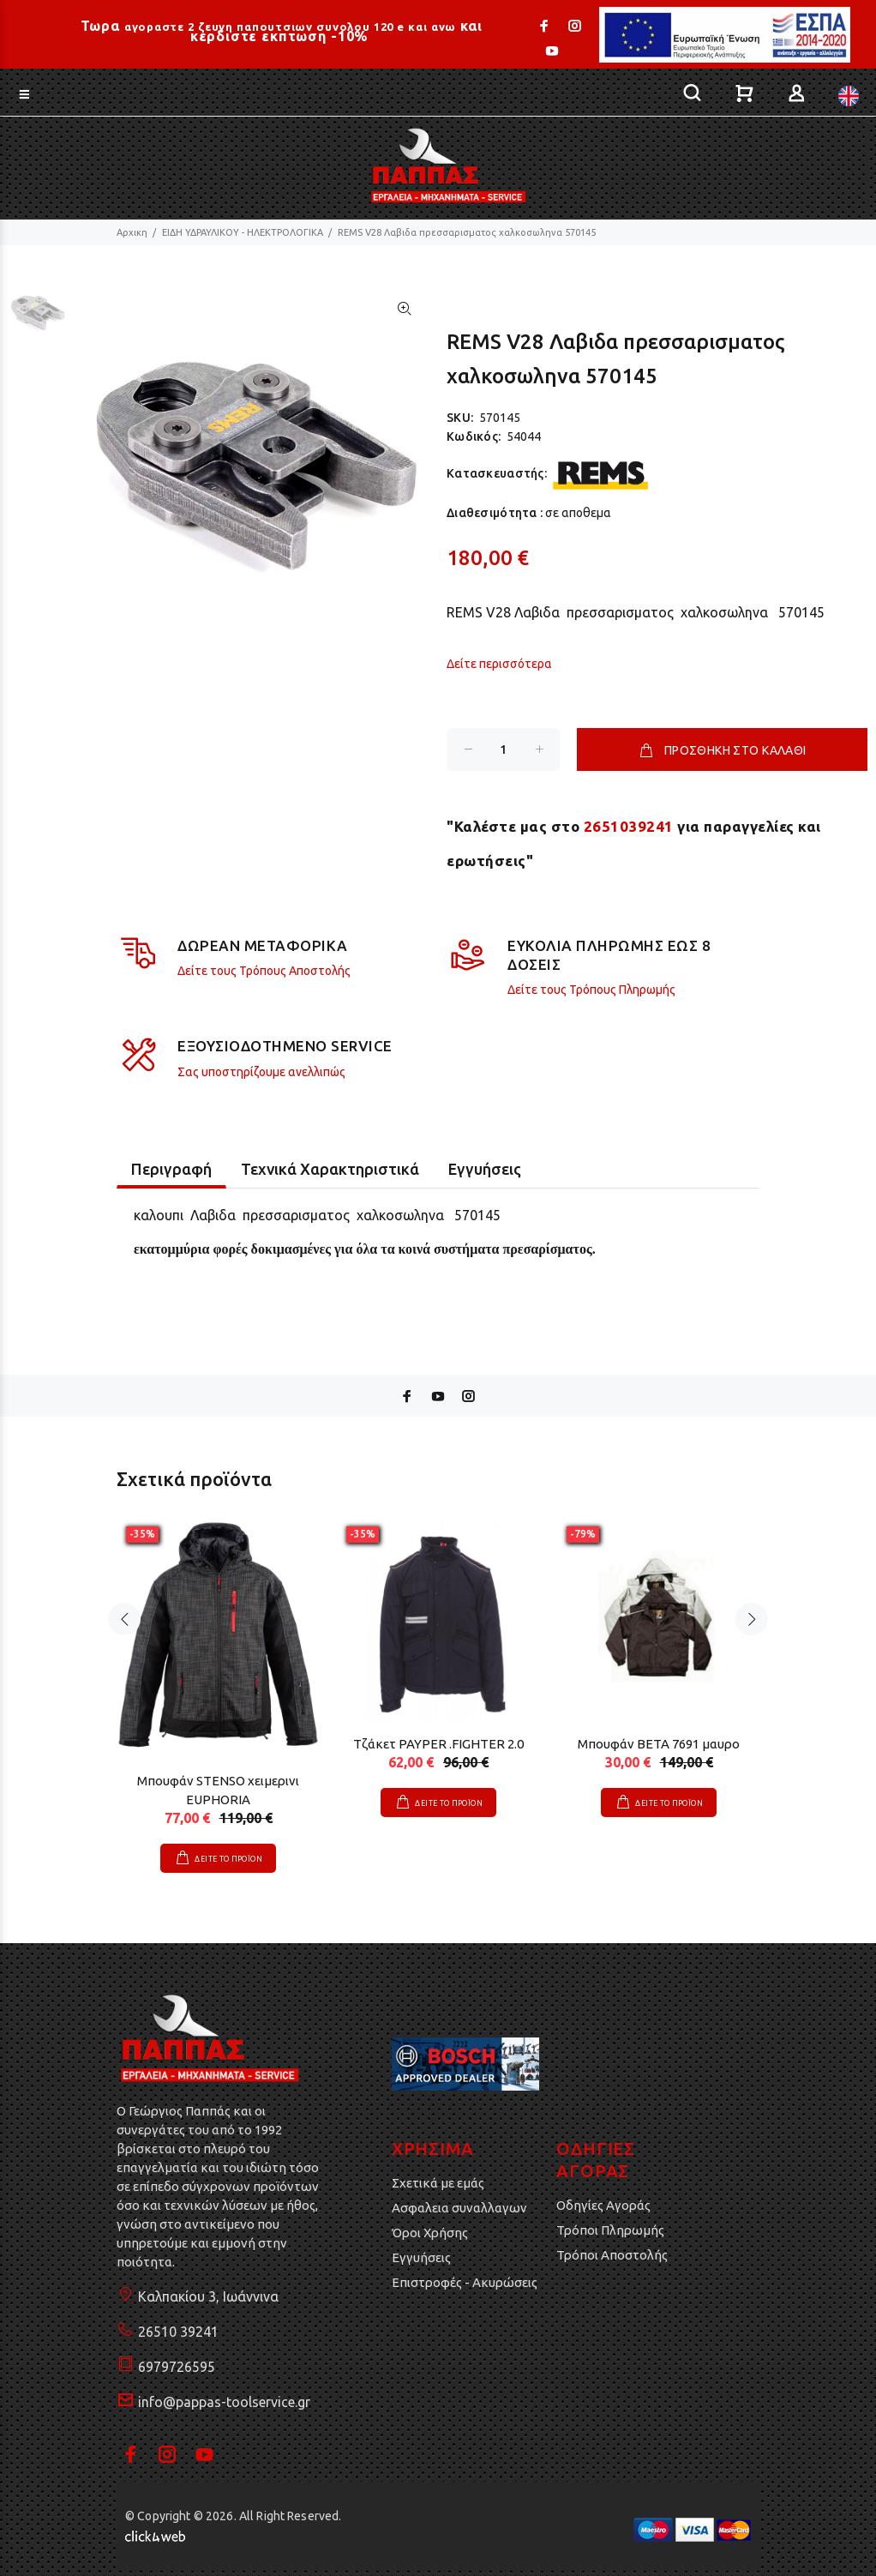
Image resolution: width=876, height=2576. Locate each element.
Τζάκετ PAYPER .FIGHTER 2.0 (438, 1743)
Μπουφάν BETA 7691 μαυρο (659, 1743)
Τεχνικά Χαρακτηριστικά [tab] (330, 1168)
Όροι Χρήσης (430, 2232)
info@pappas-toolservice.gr (224, 2402)
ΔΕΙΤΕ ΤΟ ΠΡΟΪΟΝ (228, 1859)
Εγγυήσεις (421, 2257)
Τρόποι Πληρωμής (610, 2230)
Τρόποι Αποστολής (612, 2255)
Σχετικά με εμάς (438, 2183)
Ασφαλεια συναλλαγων (459, 2207)
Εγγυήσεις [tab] (484, 1168)
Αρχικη (132, 232)
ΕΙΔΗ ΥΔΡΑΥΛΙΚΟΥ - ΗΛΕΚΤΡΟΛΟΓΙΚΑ (242, 232)
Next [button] (751, 1619)
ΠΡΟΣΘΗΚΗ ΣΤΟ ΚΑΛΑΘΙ (722, 750)
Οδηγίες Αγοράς (603, 2205)
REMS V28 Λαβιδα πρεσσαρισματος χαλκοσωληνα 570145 (467, 232)
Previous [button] (124, 1619)
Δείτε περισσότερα (499, 664)
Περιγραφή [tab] (171, 1168)
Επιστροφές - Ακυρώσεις (464, 2282)
